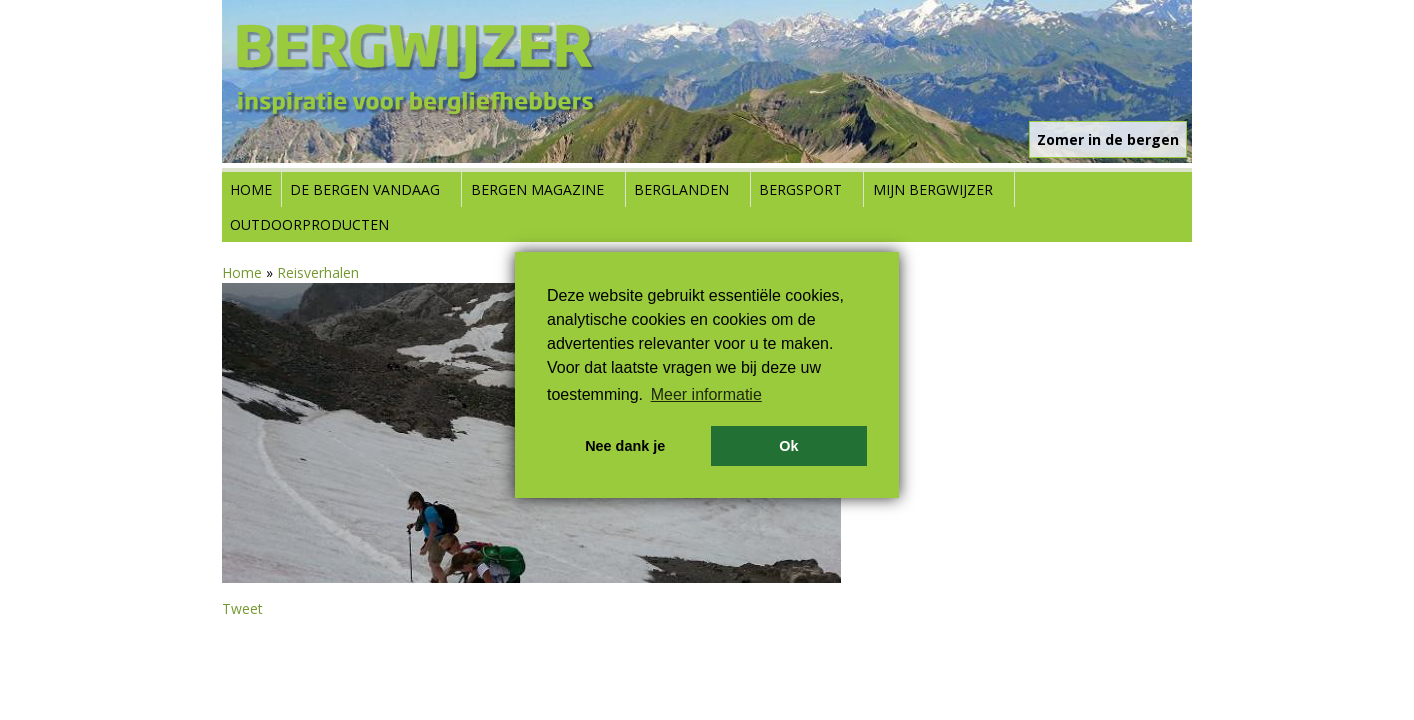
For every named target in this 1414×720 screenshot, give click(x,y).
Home (251, 189)
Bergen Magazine (537, 189)
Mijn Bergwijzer (933, 189)
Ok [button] (788, 446)
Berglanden (681, 189)
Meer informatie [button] (706, 394)
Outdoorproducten (309, 224)
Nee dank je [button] (625, 446)
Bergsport (800, 189)
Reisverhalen (318, 272)
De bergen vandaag (365, 189)
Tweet (242, 608)
